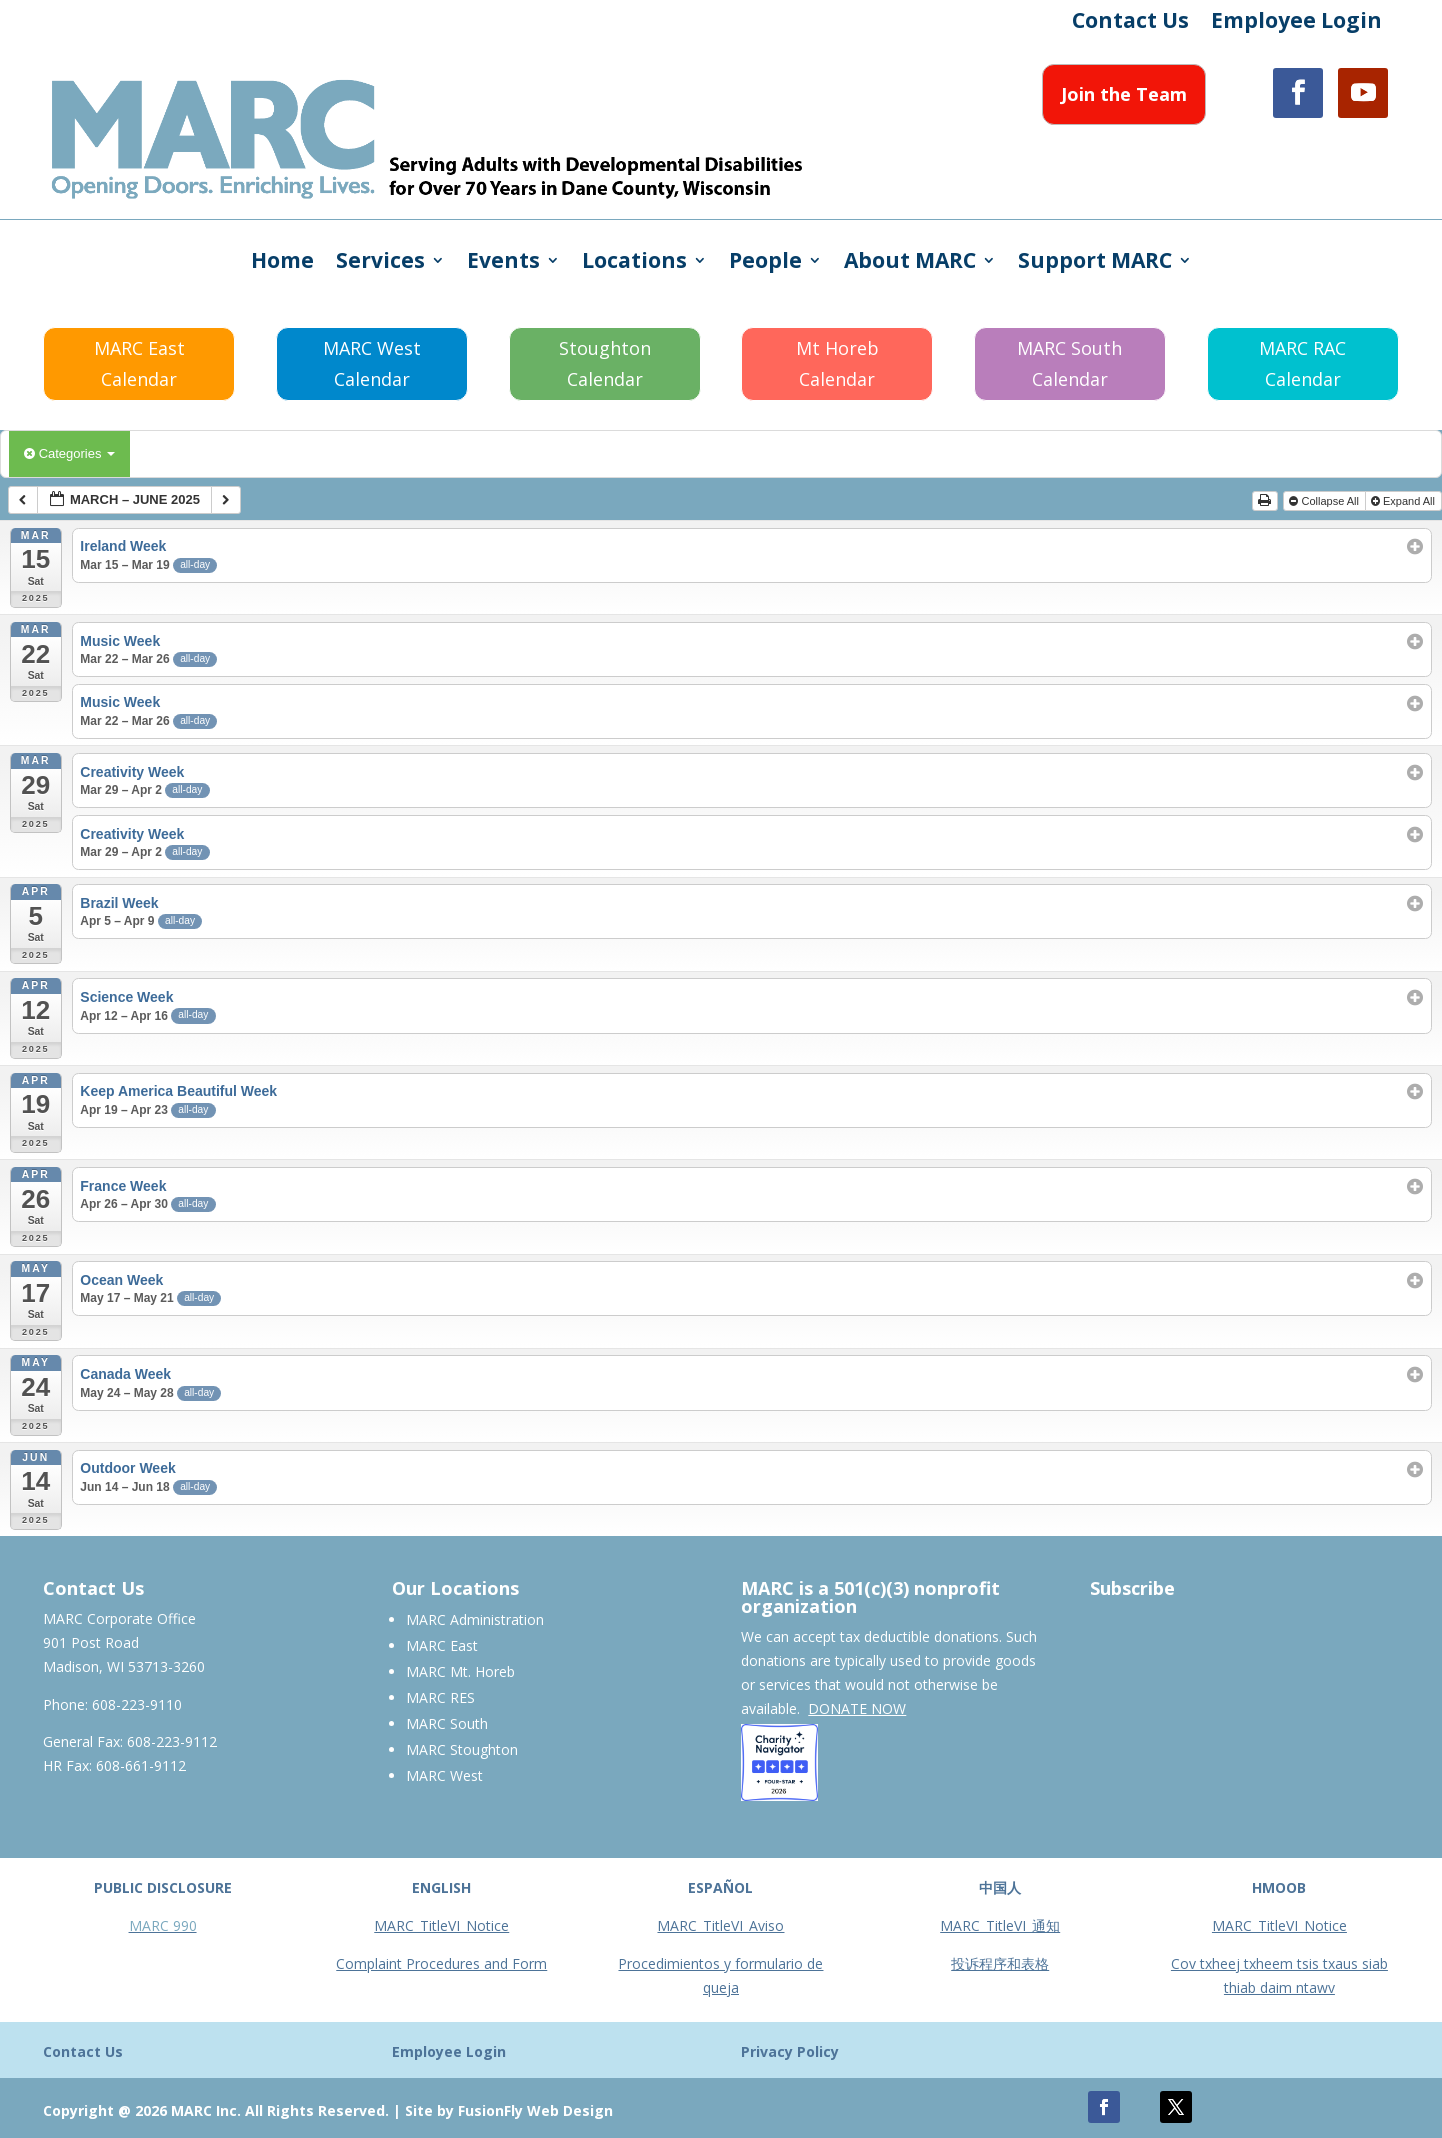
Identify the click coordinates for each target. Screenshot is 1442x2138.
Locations (634, 263)
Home (282, 263)
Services (380, 263)
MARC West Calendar (372, 363)
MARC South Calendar (1069, 363)
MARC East (442, 1645)
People (765, 263)
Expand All (1404, 501)
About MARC (910, 263)
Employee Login (1296, 23)
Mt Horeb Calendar (837, 363)
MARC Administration (475, 1619)
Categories (69, 453)
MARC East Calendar (139, 363)
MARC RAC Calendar (1302, 363)
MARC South (447, 1723)
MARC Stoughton (462, 1749)
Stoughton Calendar (605, 363)
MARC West (444, 1775)
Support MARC (1095, 263)
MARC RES (440, 1697)
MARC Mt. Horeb (460, 1671)
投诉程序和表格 (1000, 1963)
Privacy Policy (790, 2051)
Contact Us (1130, 23)
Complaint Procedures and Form (441, 1963)
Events (503, 263)
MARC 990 (163, 1925)
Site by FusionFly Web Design (509, 2110)
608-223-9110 (137, 1704)
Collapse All (1325, 501)
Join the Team (1124, 94)
